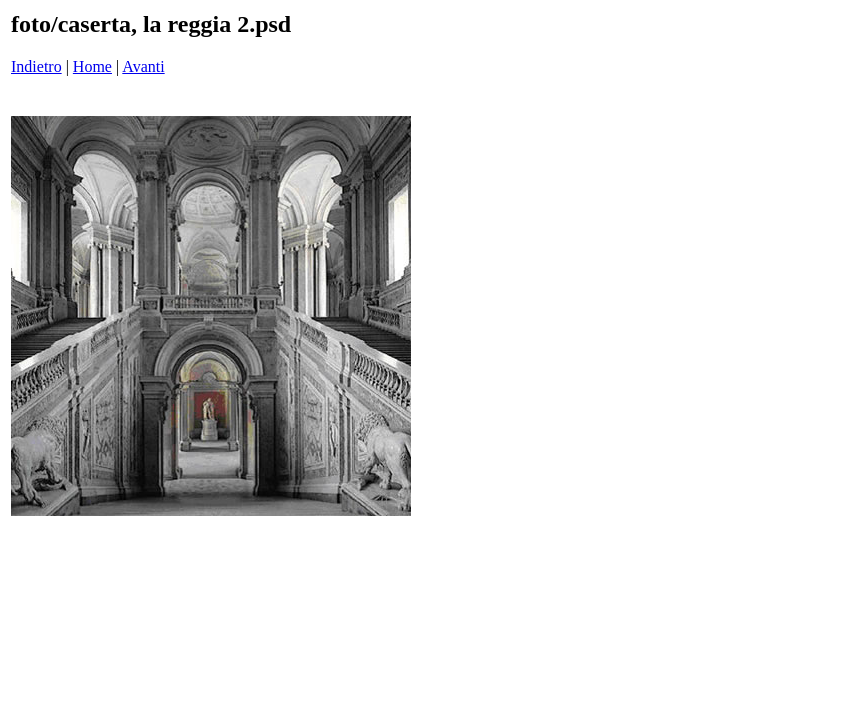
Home (92, 66)
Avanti (143, 66)
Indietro (36, 66)
